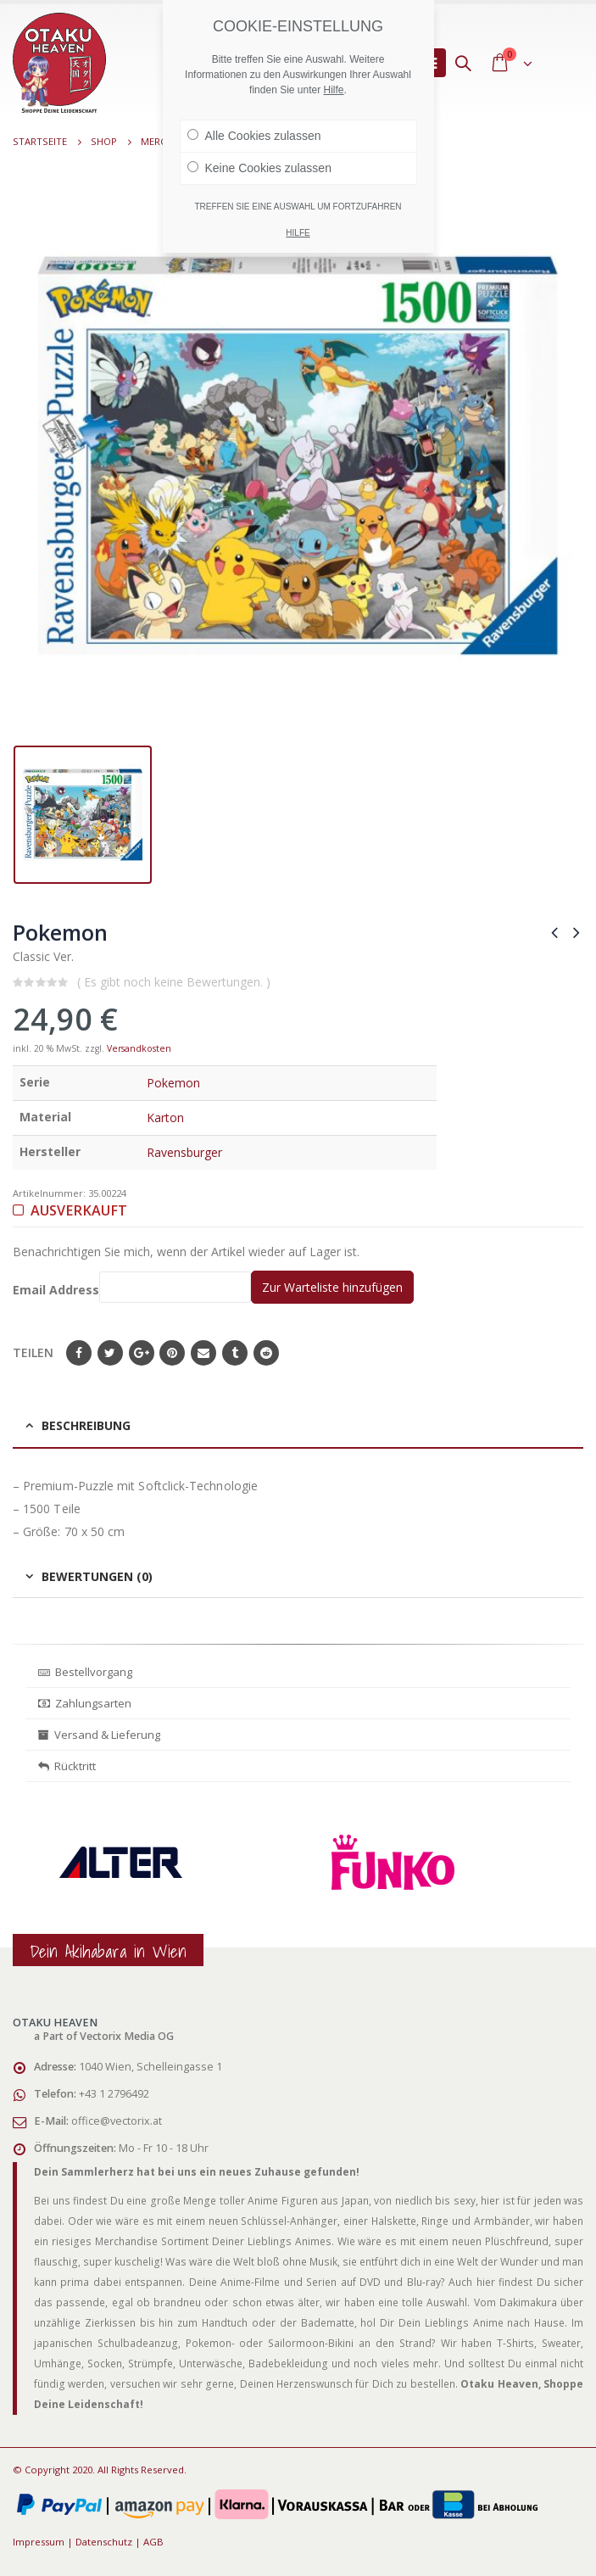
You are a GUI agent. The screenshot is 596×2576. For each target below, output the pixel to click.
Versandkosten (139, 1048)
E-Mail (203, 1353)
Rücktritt (67, 1766)
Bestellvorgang (85, 1671)
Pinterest (172, 1353)
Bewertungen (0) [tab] (97, 1576)
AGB (153, 2541)
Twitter (110, 1353)
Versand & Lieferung (99, 1734)
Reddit (266, 1353)
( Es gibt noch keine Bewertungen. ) (173, 982)
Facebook (79, 1353)
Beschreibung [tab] (86, 1425)
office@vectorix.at (116, 2121)
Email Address (132, 1287)
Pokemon (173, 1083)
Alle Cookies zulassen (254, 135)
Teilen (33, 1352)
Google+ (141, 1353)
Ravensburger (184, 1152)
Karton (165, 1117)
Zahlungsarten (84, 1703)
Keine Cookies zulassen (259, 168)
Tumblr (235, 1353)
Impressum (38, 2541)
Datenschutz (103, 2541)
